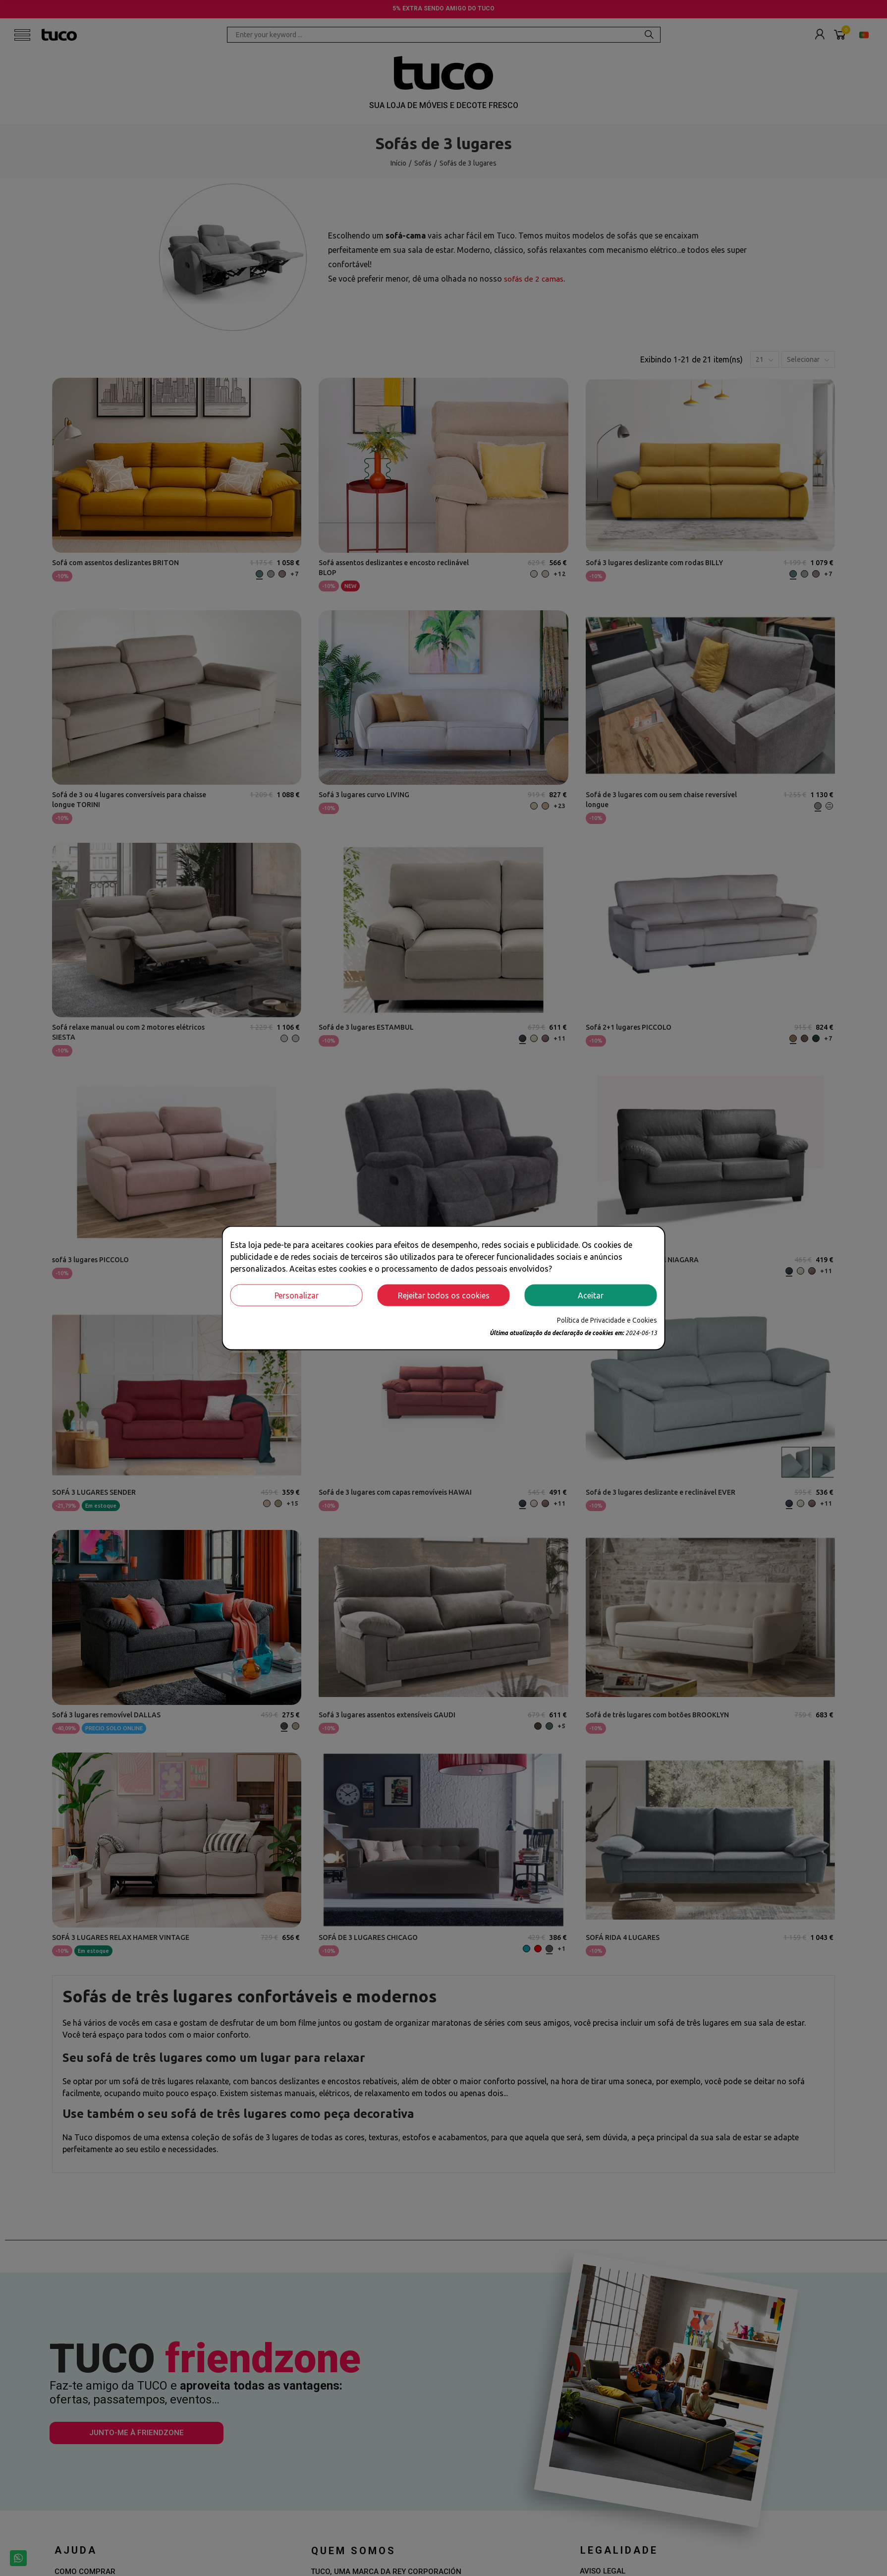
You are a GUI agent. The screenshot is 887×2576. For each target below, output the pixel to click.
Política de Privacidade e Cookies (607, 1320)
